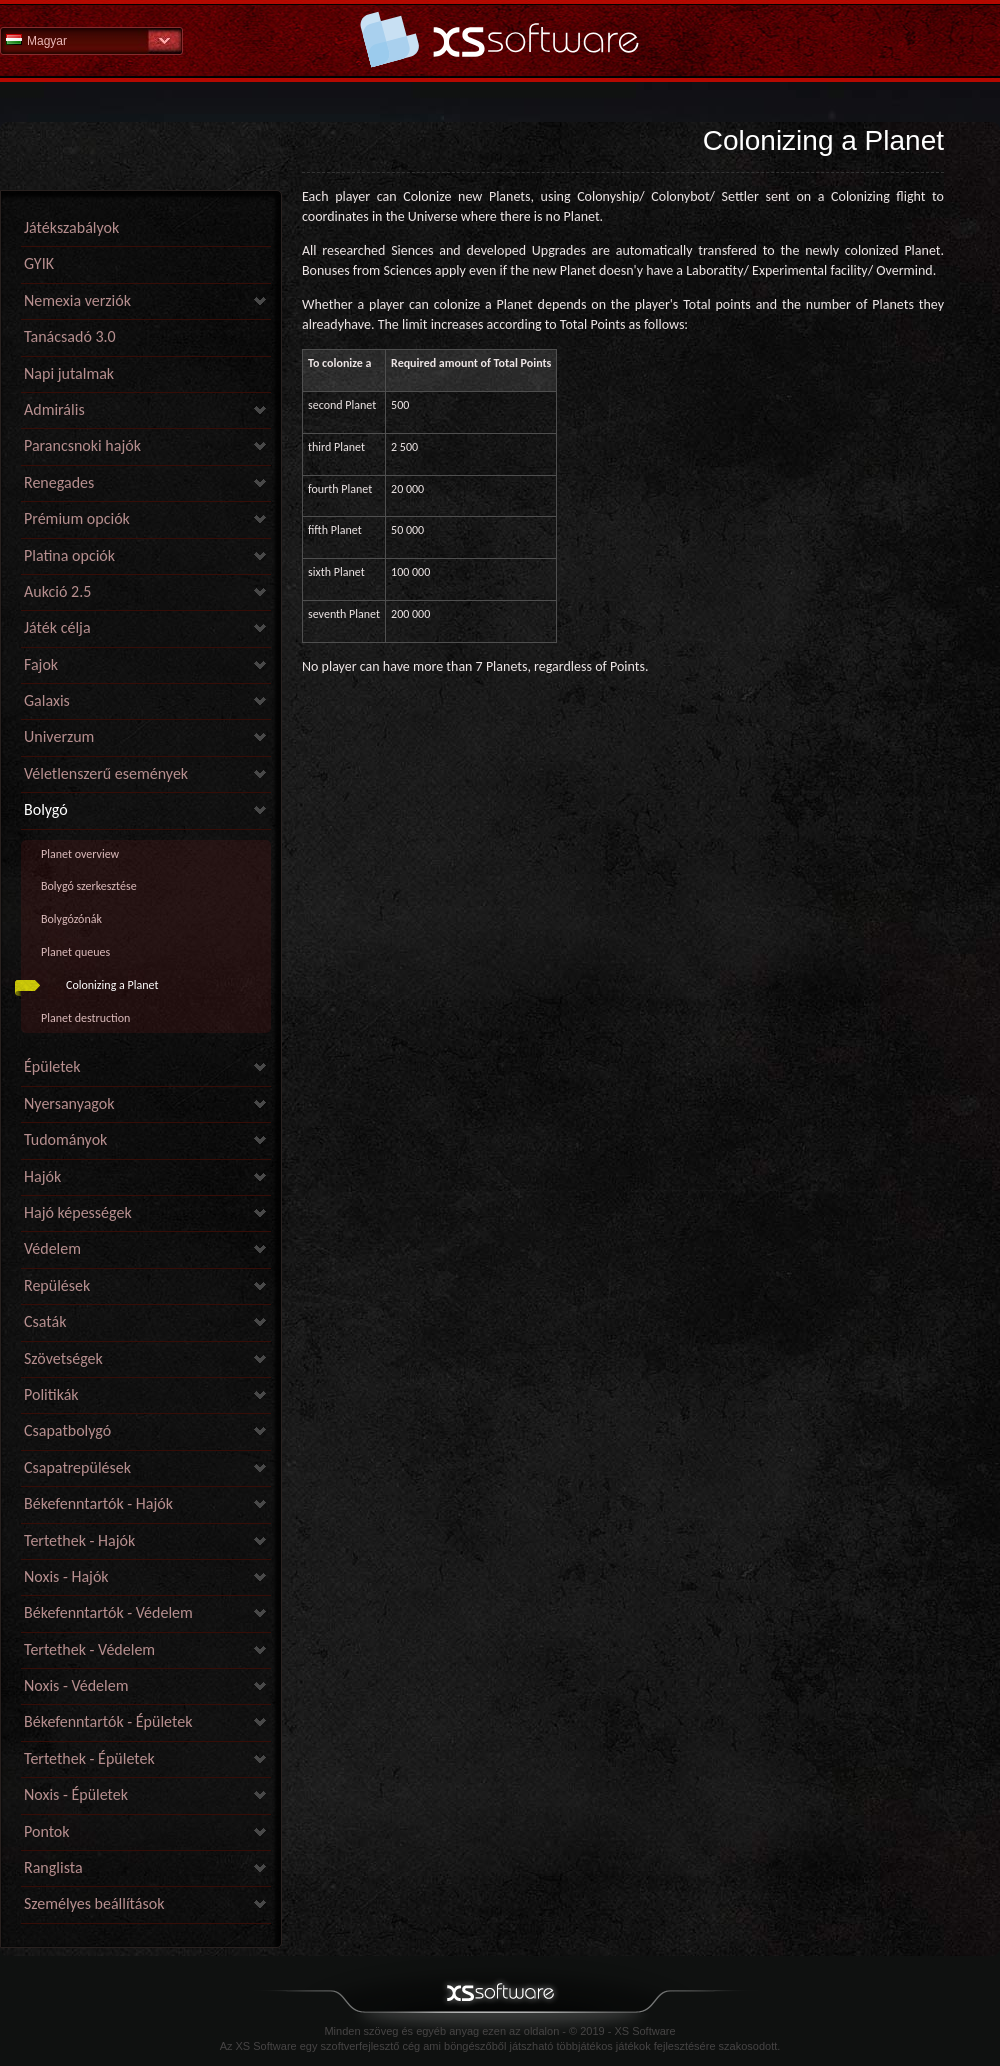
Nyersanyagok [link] (69, 1103)
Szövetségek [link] (63, 1358)
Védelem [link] (52, 1248)
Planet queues (75, 952)
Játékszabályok (71, 227)
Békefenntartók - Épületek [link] (108, 1721)
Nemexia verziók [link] (77, 300)
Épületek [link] (52, 1066)
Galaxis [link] (47, 700)
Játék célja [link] (57, 627)
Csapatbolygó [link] (67, 1430)
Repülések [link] (57, 1285)
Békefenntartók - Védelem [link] (108, 1612)
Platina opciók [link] (69, 555)
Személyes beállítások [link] (94, 1903)
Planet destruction (85, 1018)
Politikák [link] (51, 1394)
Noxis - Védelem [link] (76, 1685)
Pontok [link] (47, 1831)
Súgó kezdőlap (500, 39)
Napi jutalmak (69, 373)
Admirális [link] (54, 409)
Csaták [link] (45, 1321)
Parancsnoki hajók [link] (82, 445)
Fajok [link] (41, 664)
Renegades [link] (59, 482)
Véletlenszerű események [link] (106, 773)
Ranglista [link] (53, 1867)
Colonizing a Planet (112, 985)
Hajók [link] (42, 1176)
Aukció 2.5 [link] (57, 591)
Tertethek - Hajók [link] (79, 1540)
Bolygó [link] (46, 809)
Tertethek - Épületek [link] (89, 1758)
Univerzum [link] (59, 736)
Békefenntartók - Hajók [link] (98, 1503)
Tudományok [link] (65, 1139)
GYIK (39, 263)
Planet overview (80, 854)
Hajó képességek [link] (78, 1212)
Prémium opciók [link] (77, 518)
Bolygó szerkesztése (89, 886)
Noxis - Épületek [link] (76, 1794)
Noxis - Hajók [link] (66, 1576)
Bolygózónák (71, 919)
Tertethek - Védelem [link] (89, 1649)
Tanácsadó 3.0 (70, 336)
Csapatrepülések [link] (77, 1467)
